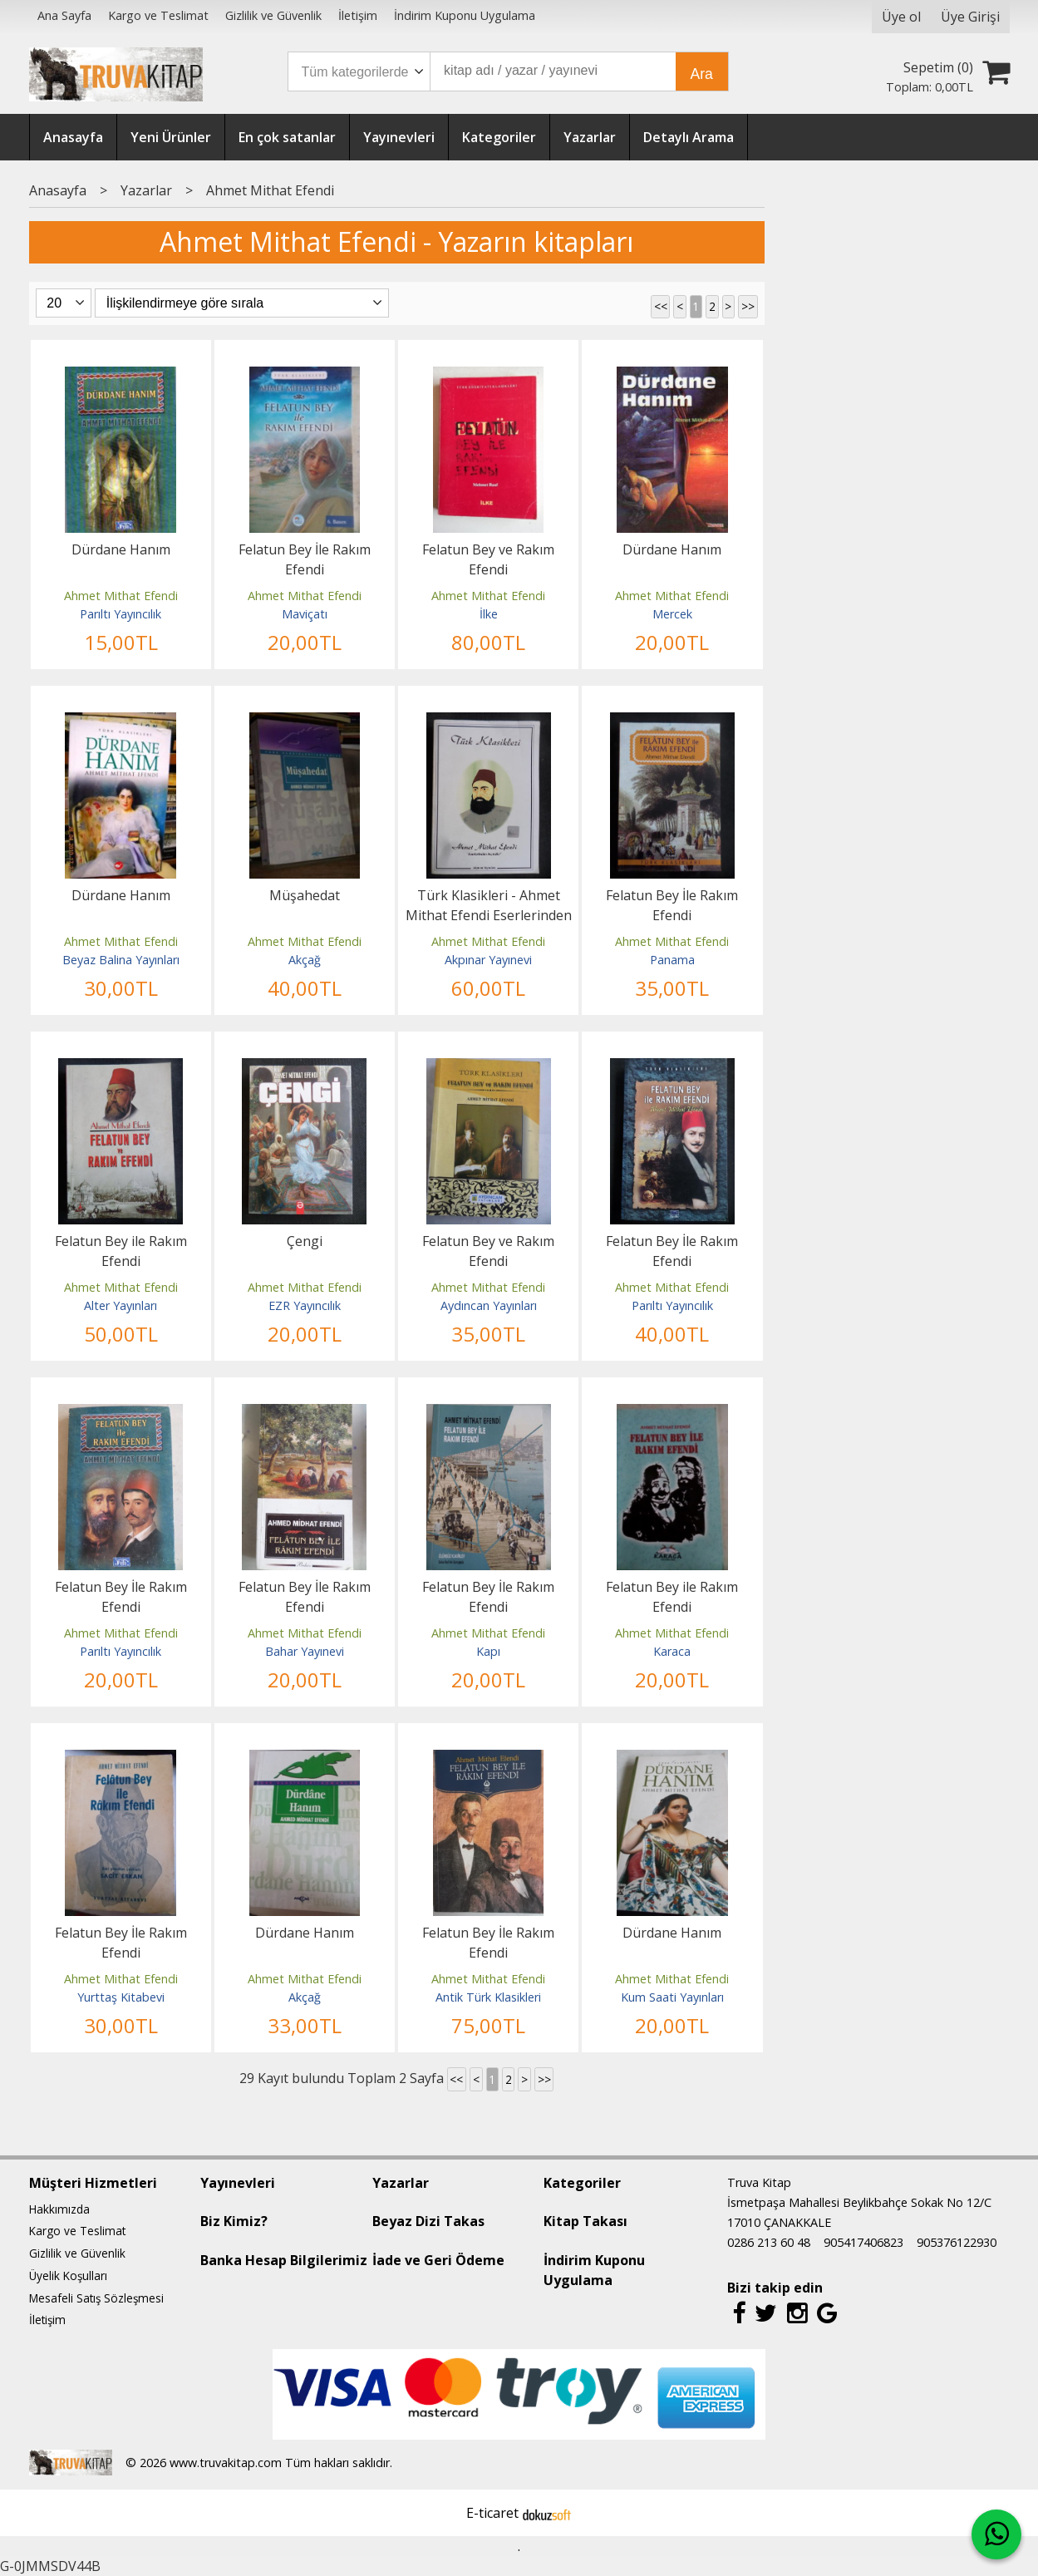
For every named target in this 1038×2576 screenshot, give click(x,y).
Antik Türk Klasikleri (488, 1997)
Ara (702, 74)
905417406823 (863, 2242)
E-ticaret (492, 2513)
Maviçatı (304, 614)
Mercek (672, 614)
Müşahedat (304, 895)
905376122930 (956, 2242)
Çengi (304, 1241)
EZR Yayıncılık (304, 1305)
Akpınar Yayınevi (488, 960)
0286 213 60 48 (768, 2242)
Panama (672, 960)
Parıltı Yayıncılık (120, 614)
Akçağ (304, 960)
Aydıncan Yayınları (488, 1305)
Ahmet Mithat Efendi (121, 595)
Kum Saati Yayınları (672, 1997)
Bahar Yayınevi (304, 1651)
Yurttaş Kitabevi (121, 1997)
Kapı (488, 1651)
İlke (489, 614)
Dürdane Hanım (120, 549)
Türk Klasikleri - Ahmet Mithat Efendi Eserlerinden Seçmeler (489, 915)
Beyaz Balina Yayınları (121, 960)
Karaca (672, 1651)
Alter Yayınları (120, 1305)
